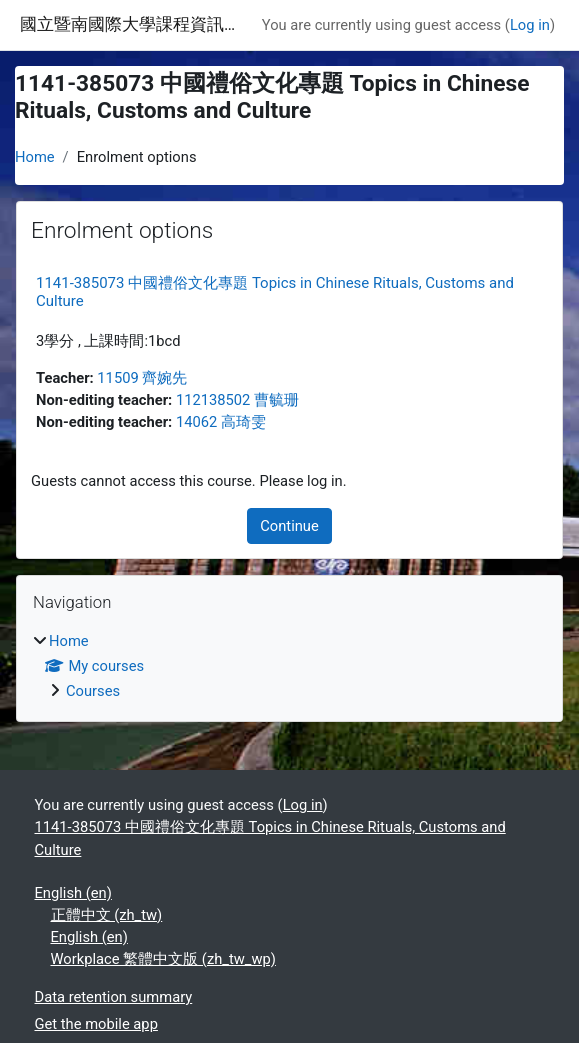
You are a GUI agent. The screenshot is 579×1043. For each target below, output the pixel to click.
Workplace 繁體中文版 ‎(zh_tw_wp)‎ (163, 959)
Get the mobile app (96, 1024)
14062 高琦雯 (221, 422)
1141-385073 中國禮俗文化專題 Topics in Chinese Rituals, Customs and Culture (270, 838)
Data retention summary (114, 997)
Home (35, 157)
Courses (93, 691)
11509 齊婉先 (142, 378)
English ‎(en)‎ (73, 893)
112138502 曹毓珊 (237, 400)
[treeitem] (289, 666)
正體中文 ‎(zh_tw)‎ (107, 915)
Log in (530, 25)
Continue (289, 526)
